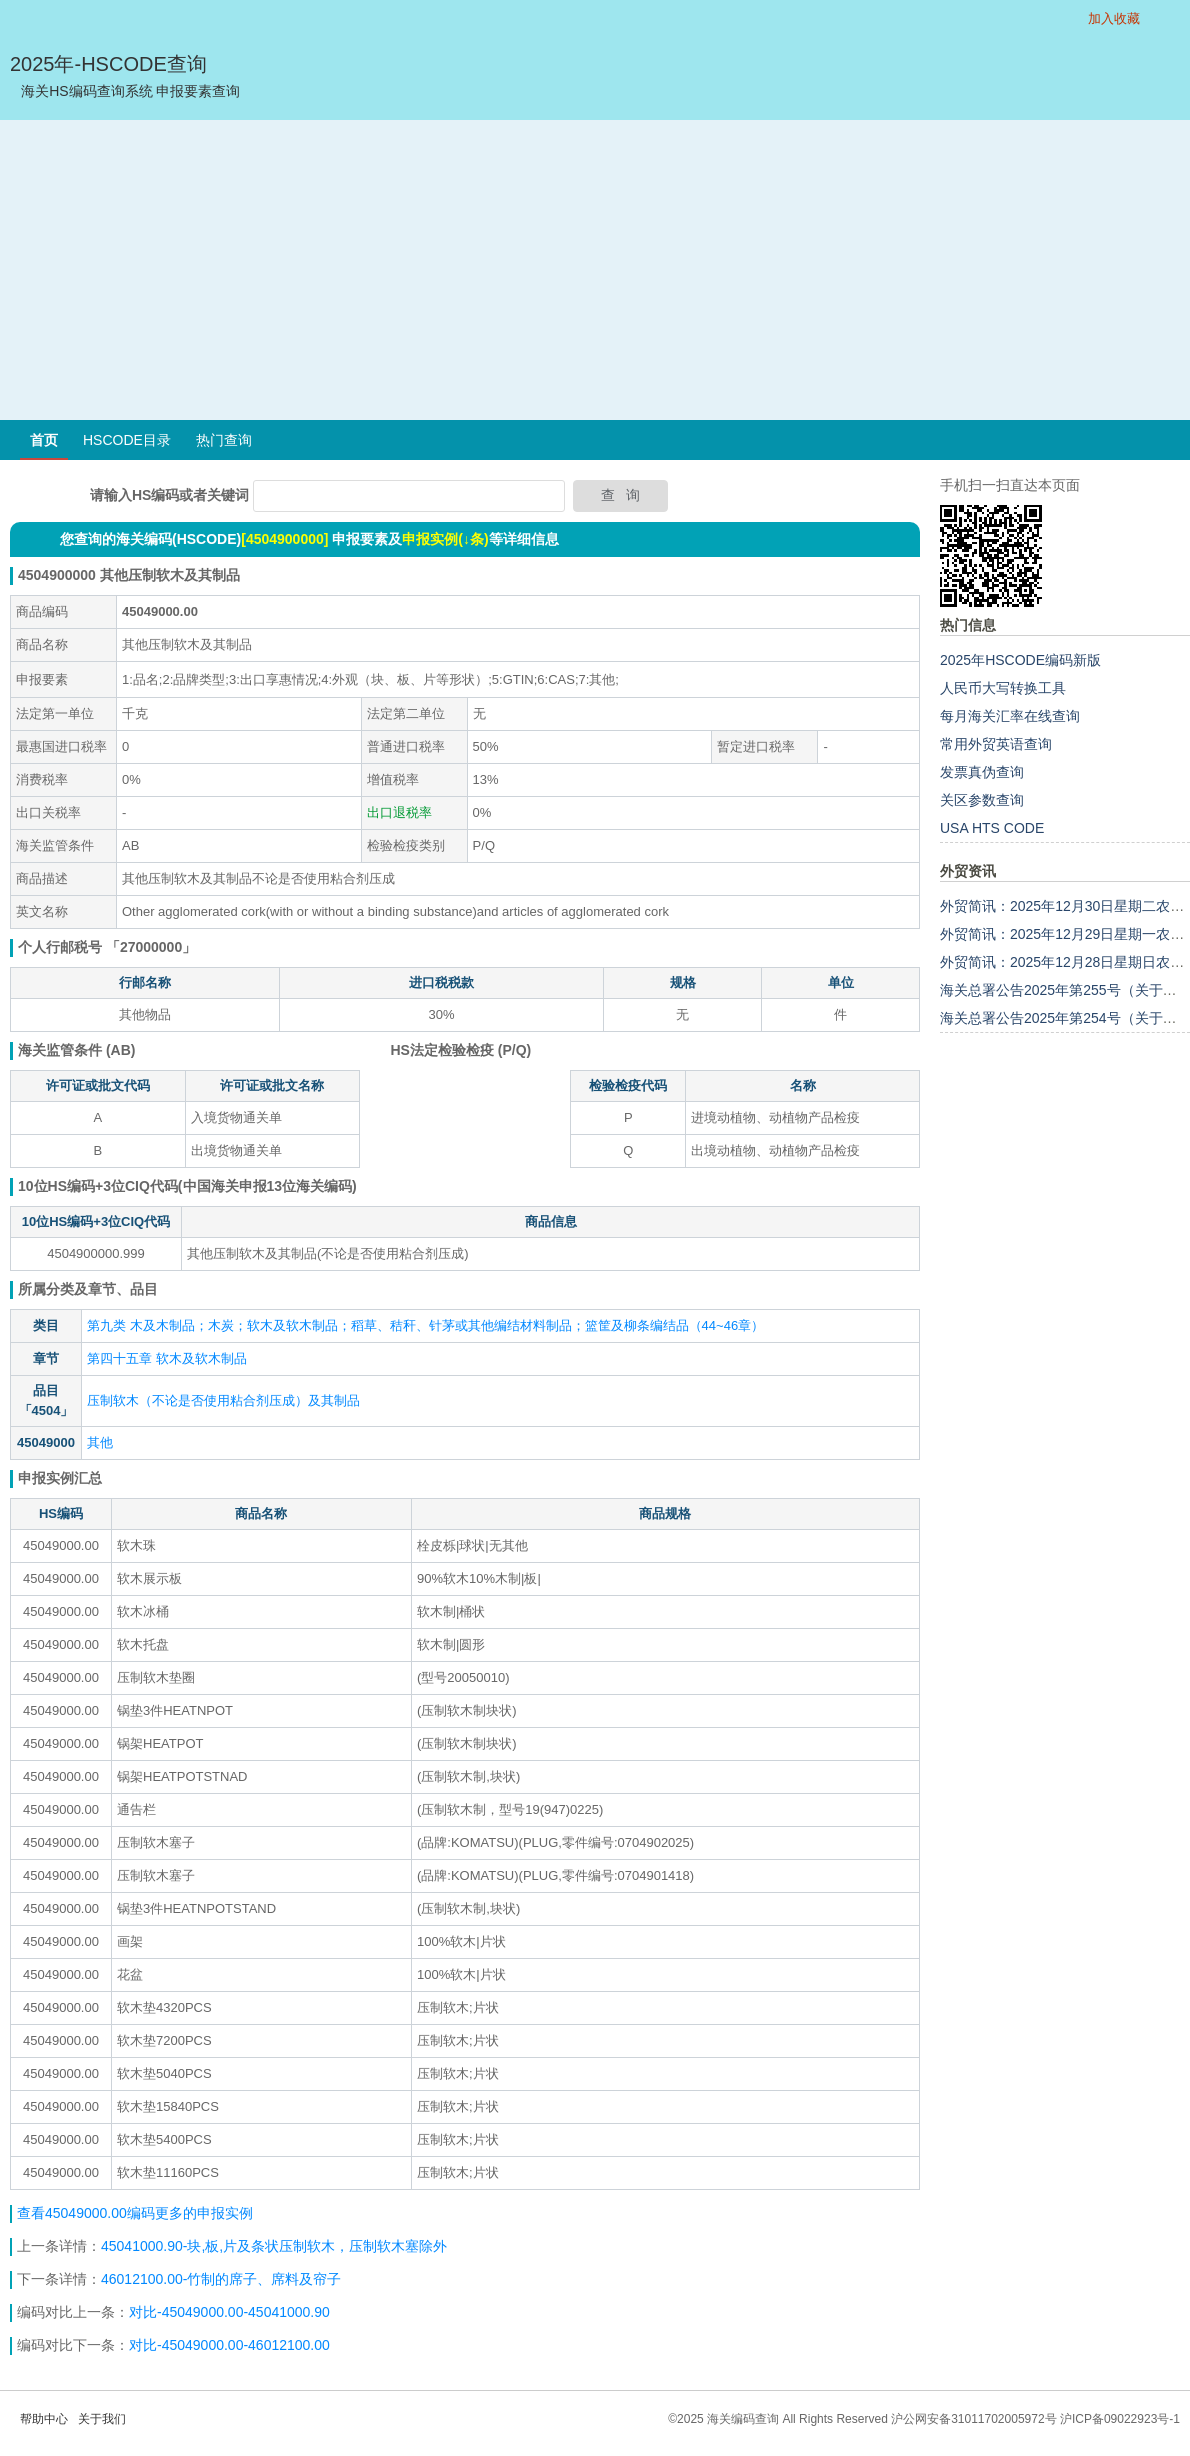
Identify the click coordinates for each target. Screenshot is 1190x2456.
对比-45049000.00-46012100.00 (229, 2345)
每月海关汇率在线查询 (1010, 716)
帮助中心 (44, 2419)
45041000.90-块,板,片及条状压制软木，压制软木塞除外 (274, 2246)
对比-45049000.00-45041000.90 (229, 2312)
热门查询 (224, 440)
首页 (44, 440)
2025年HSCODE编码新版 (1020, 660)
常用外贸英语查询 (996, 744)
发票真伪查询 (982, 772)
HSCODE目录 (127, 440)
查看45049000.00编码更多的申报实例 (135, 2213)
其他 (100, 1442)
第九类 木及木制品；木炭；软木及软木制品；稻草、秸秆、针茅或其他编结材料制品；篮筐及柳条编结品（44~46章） (425, 1325)
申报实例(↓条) (445, 539)
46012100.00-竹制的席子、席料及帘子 (221, 2279)
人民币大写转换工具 (1003, 688)
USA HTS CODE (992, 828)
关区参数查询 (982, 800)
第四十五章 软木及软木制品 (167, 1358)
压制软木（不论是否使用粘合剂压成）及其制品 (223, 1400)
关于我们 (102, 2419)
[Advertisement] (595, 270)
